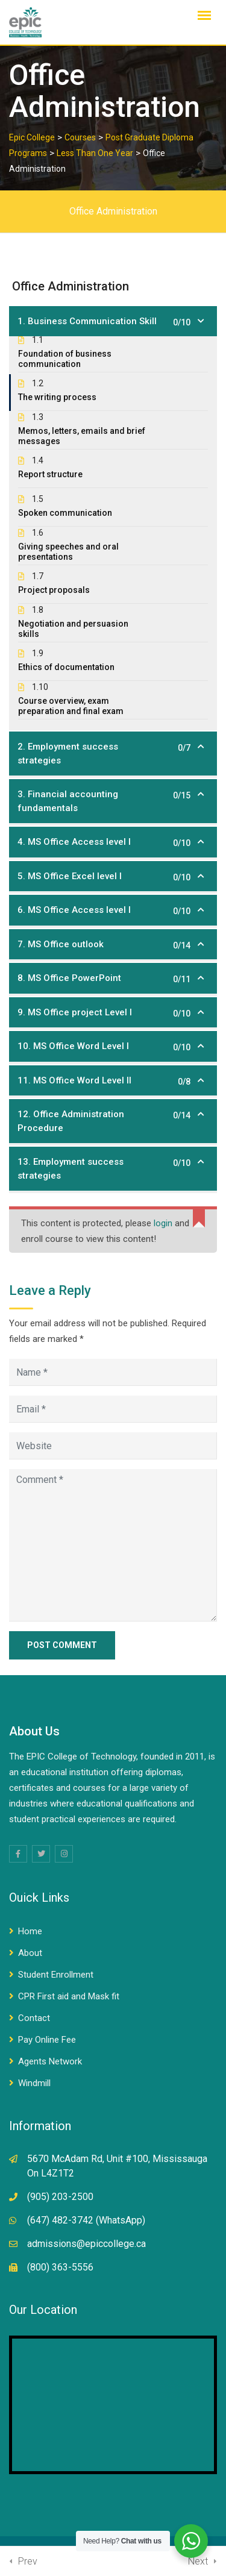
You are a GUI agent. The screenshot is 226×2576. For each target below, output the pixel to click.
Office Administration (113, 211)
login (163, 1223)
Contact (34, 2018)
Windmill (34, 2083)
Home (30, 1931)
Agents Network (50, 2061)
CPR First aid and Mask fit (68, 1996)
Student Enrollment (55, 1974)
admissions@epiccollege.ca (86, 2243)
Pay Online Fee (47, 2039)
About (30, 1953)
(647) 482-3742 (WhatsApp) (86, 2220)
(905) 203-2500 (60, 2196)
